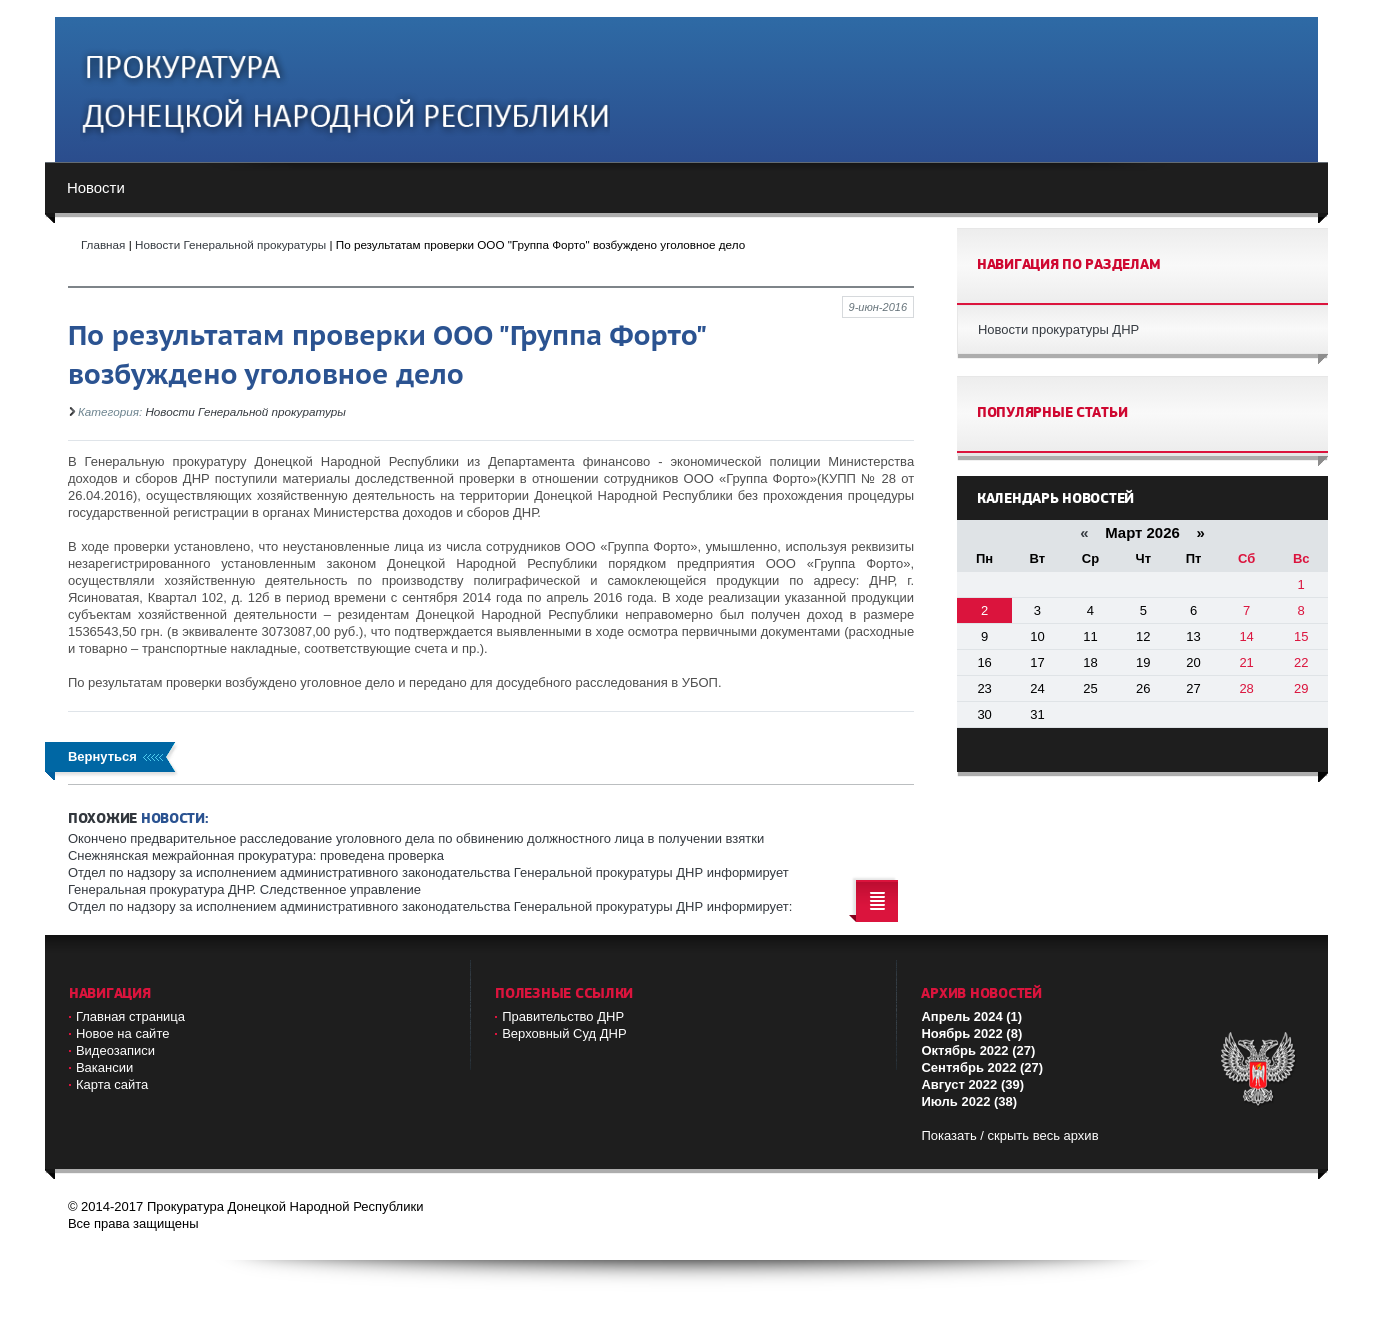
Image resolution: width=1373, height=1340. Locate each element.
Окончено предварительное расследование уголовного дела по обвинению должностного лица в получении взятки (416, 838)
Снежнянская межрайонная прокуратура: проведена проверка (256, 855)
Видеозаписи (115, 1050)
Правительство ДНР (563, 1016)
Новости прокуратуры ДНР (1058, 329)
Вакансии (104, 1067)
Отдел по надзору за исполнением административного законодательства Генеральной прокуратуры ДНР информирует (428, 872)
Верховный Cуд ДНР (564, 1033)
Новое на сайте (123, 1033)
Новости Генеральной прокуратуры (245, 411)
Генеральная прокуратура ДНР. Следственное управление (244, 889)
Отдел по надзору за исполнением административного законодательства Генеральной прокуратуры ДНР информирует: (430, 906)
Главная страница (130, 1016)
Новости (96, 187)
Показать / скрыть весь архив (1009, 1135)
